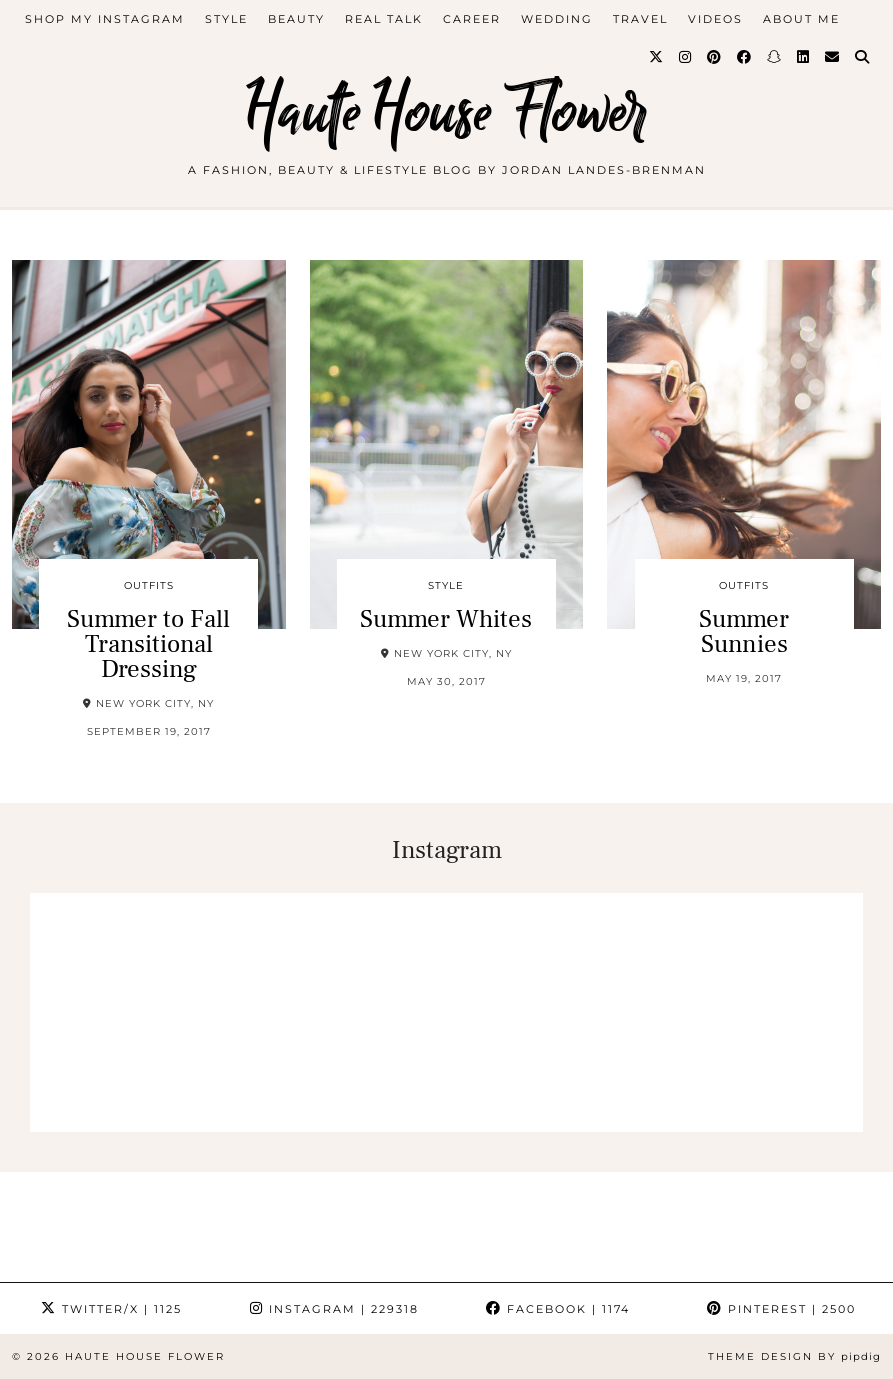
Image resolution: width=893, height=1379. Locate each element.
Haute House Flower (447, 112)
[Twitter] (657, 57)
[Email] (833, 57)
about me (801, 19)
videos (715, 19)
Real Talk (384, 19)
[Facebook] (745, 57)
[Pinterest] (715, 57)
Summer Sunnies (744, 631)
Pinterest (781, 1309)
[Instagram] (686, 57)
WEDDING (557, 19)
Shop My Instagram (105, 19)
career (472, 19)
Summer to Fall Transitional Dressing (148, 644)
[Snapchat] (775, 57)
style (226, 19)
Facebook (558, 1309)
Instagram (334, 1309)
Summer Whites (446, 619)
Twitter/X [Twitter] (111, 1309)
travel (640, 19)
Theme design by (794, 1356)
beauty (296, 19)
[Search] (863, 57)
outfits (149, 585)
